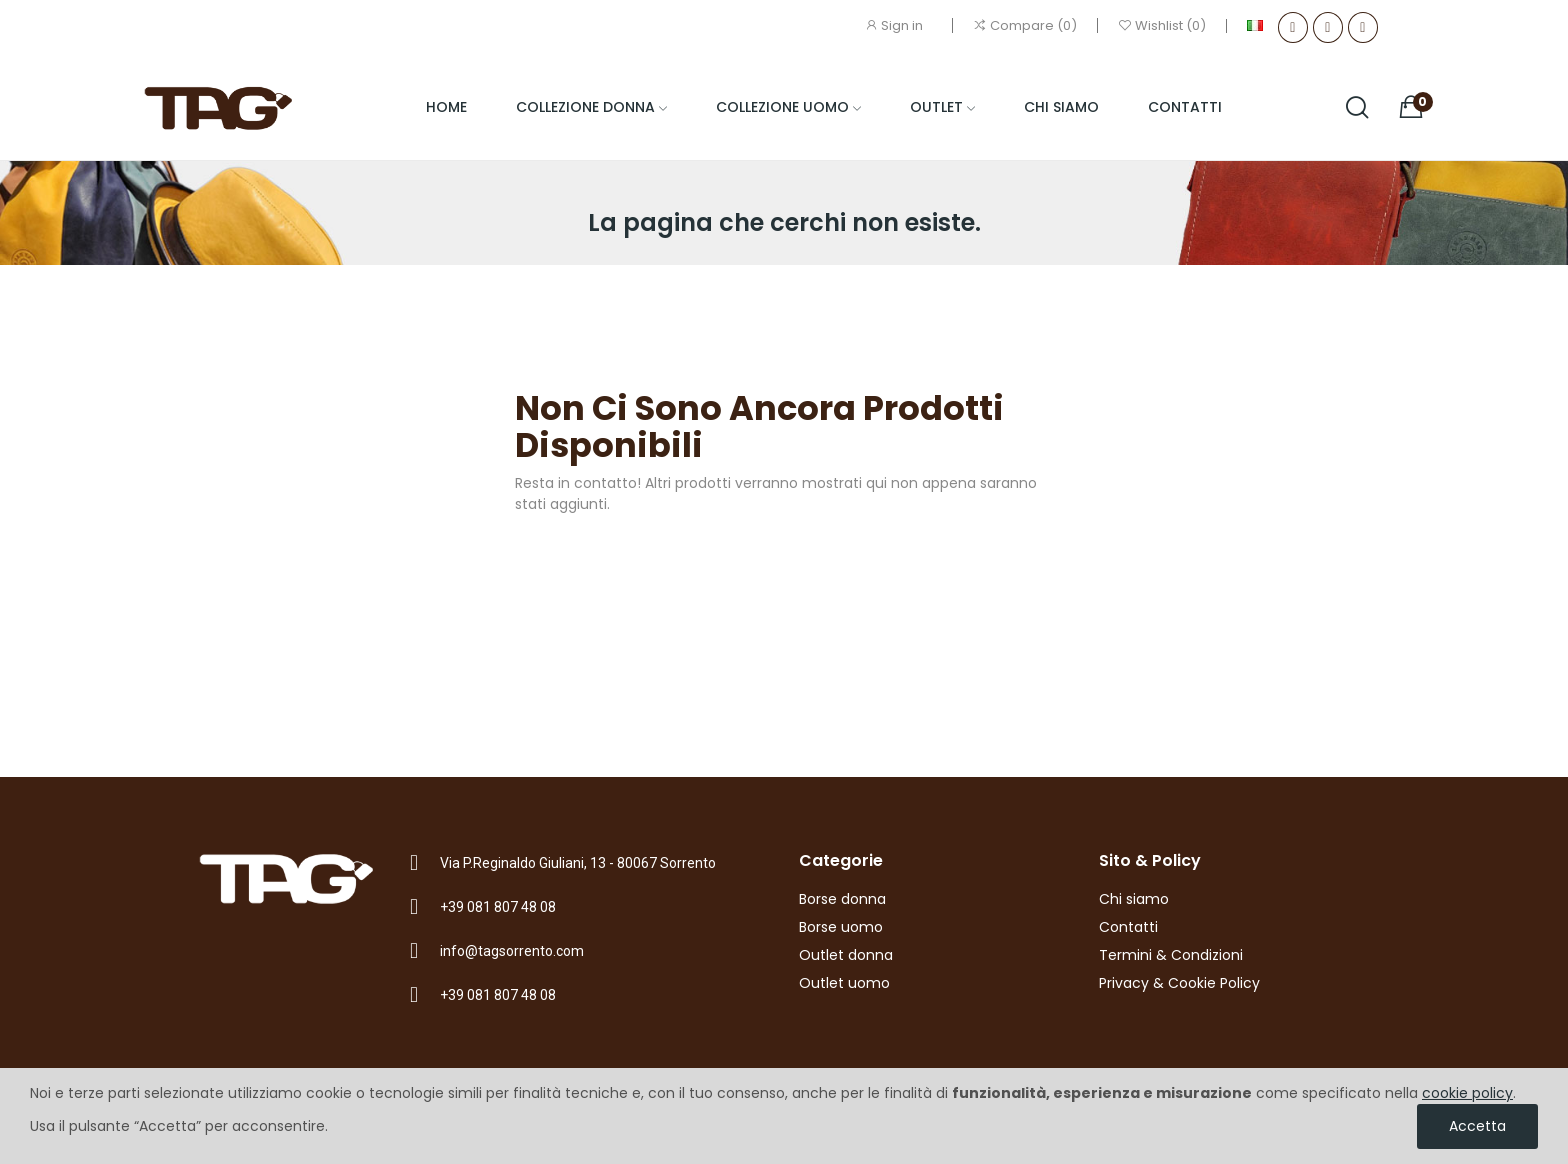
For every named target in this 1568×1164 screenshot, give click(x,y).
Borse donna (842, 899)
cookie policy (1467, 1093)
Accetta (1477, 1126)
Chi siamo (1134, 899)
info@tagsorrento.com (512, 951)
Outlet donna (846, 955)
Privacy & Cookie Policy (1179, 983)
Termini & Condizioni (1171, 955)
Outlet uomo (844, 983)
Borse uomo (841, 927)
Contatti (1128, 927)
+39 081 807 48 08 (498, 907)
